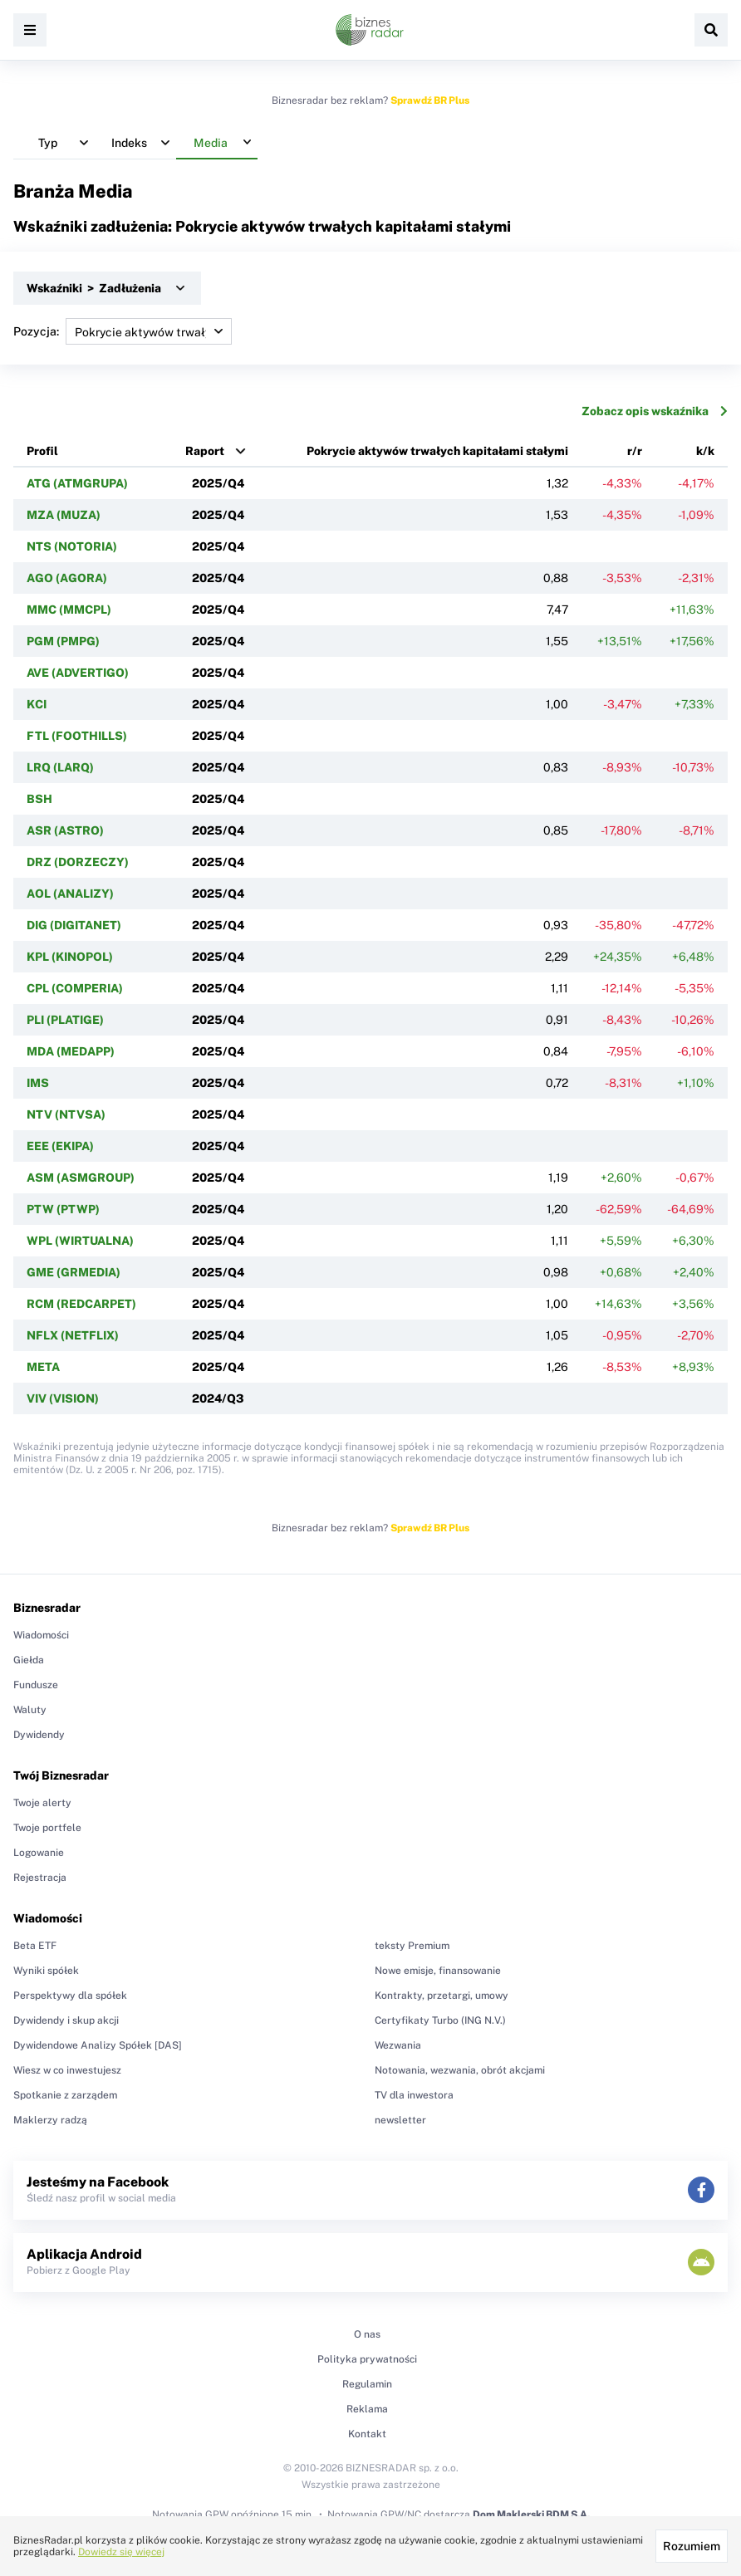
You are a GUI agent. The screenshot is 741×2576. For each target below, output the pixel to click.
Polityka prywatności (367, 2359)
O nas (367, 2334)
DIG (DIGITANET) (74, 925)
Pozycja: (122, 331)
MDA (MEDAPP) (71, 1051)
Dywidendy (39, 1735)
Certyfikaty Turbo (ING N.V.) (440, 2020)
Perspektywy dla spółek (70, 1995)
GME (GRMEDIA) (73, 1272)
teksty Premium (412, 1946)
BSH (39, 799)
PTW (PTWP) (63, 1209)
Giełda (28, 1660)
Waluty (30, 1710)
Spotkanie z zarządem (65, 2095)
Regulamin (367, 2384)
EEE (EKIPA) (60, 1146)
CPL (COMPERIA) (75, 988)
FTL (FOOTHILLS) (77, 735)
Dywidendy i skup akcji (66, 2020)
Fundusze (35, 1685)
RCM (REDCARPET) (81, 1303)
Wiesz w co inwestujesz (67, 2070)
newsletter (400, 2120)
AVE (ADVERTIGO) (78, 672)
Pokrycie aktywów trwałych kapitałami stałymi (437, 451)
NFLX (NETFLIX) (73, 1335)
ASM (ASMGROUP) (81, 1177)
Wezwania (398, 2045)
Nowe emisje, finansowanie (438, 1970)
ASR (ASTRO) (65, 830)
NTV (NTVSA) (66, 1114)
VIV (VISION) (63, 1398)
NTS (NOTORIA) (72, 546)
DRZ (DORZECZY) (78, 862)
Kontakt (367, 2434)
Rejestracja (39, 1877)
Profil (42, 451)
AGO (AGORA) (67, 578)
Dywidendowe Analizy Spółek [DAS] (97, 2045)
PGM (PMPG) (63, 641)
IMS (38, 1083)
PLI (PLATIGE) (65, 1019)
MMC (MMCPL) (69, 609)
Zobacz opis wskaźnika (655, 411)
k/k (705, 451)
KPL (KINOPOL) (70, 956)
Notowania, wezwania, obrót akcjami (460, 2070)
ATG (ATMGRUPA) (77, 483)
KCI (37, 704)
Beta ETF (34, 1946)
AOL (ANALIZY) (70, 893)
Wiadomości (41, 1635)
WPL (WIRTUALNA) (80, 1240)
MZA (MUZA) (64, 515)
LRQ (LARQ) (60, 767)
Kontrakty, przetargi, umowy (441, 1995)
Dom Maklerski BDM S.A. (531, 2514)
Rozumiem (691, 2546)
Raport (204, 451)
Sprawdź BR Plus (429, 100)
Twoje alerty (42, 1803)
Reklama (367, 2409)
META (43, 1367)
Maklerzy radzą (50, 2120)
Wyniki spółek (46, 1970)
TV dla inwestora (414, 2095)
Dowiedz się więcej (121, 2552)
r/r (634, 451)
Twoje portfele (47, 1828)
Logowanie (38, 1853)
